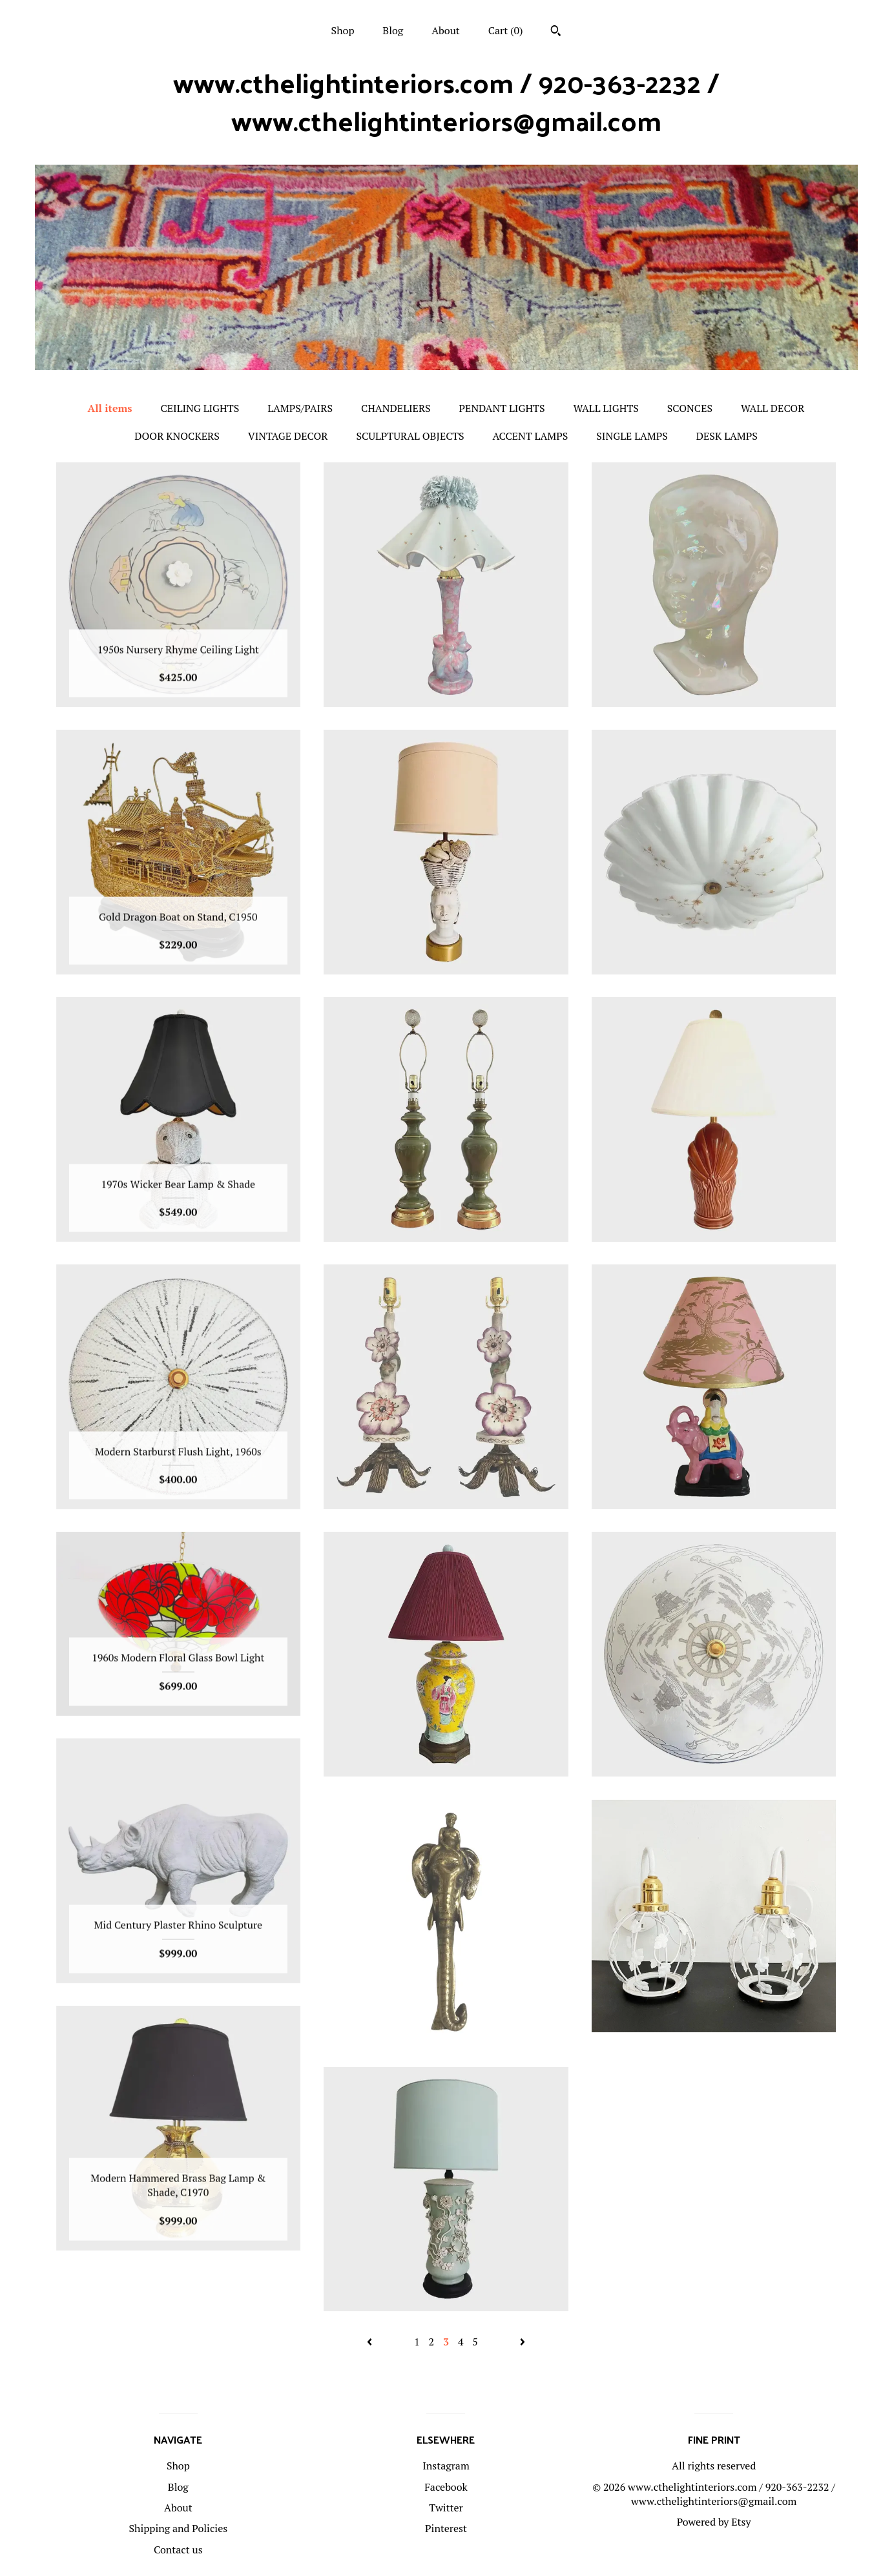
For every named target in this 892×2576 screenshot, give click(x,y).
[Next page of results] (522, 2341)
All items (110, 408)
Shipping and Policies (178, 2528)
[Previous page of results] (370, 2341)
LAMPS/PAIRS (300, 408)
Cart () (505, 30)
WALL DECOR (772, 408)
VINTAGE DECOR (288, 436)
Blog (392, 30)
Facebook (446, 2487)
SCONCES (689, 408)
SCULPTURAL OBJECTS (410, 436)
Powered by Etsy (714, 2522)
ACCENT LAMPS (530, 436)
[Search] (556, 32)
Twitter (445, 2507)
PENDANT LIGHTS (502, 408)
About (445, 30)
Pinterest (446, 2528)
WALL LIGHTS (605, 408)
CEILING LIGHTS (199, 408)
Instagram (446, 2465)
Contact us (178, 2549)
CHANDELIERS (396, 408)
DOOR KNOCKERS (177, 436)
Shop (343, 30)
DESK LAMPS (727, 436)
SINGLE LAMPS (632, 436)
